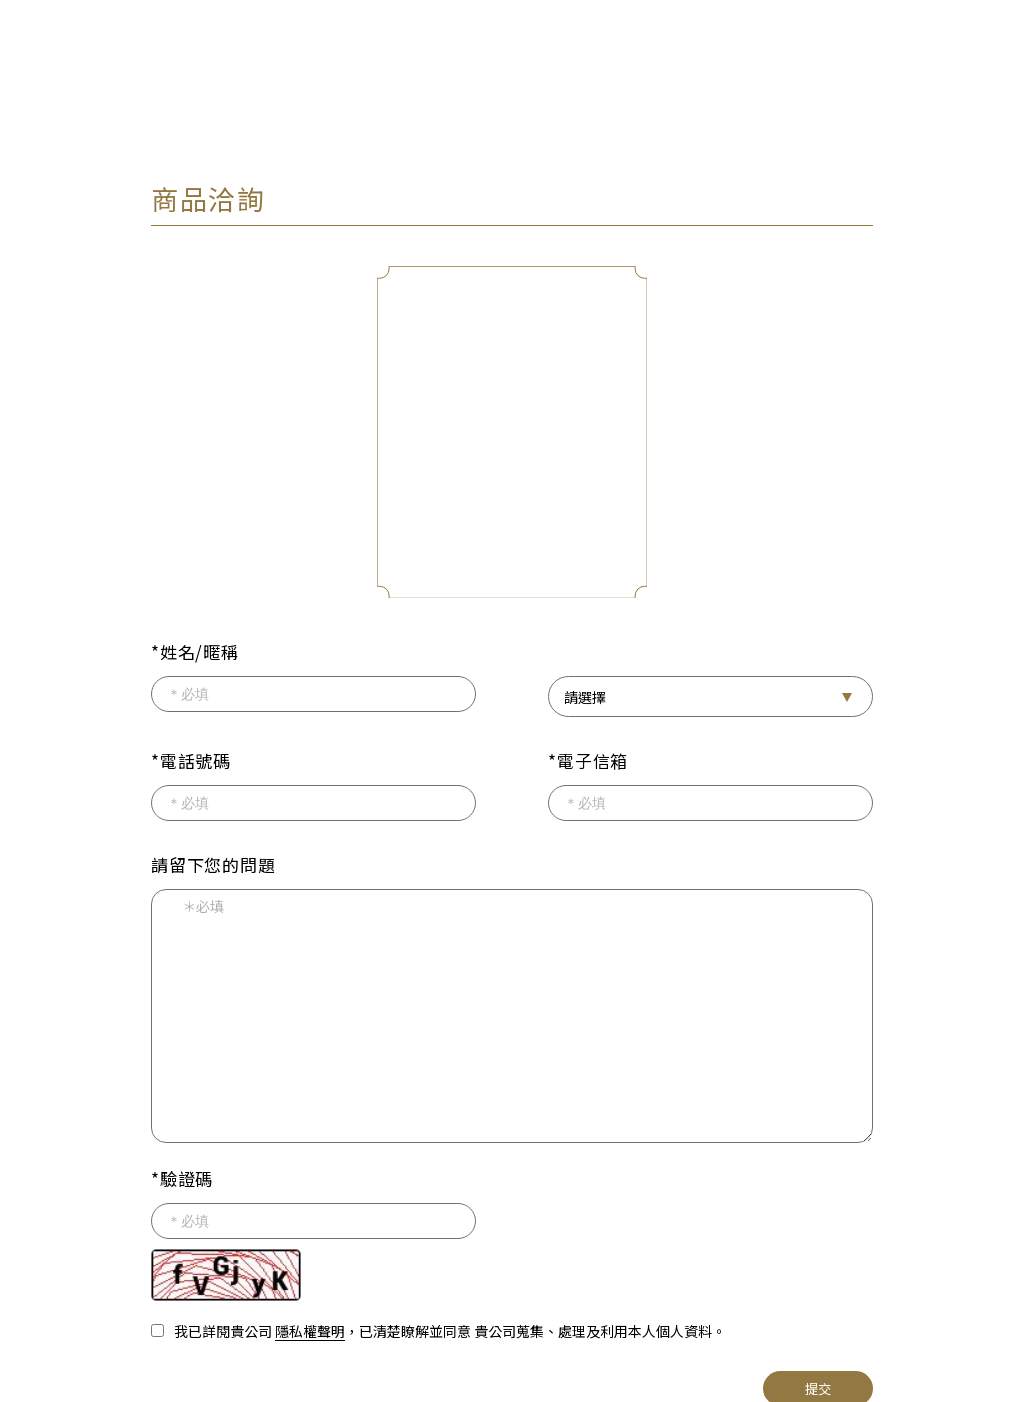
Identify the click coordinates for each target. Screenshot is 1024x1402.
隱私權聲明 (310, 1327)
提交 (818, 1384)
